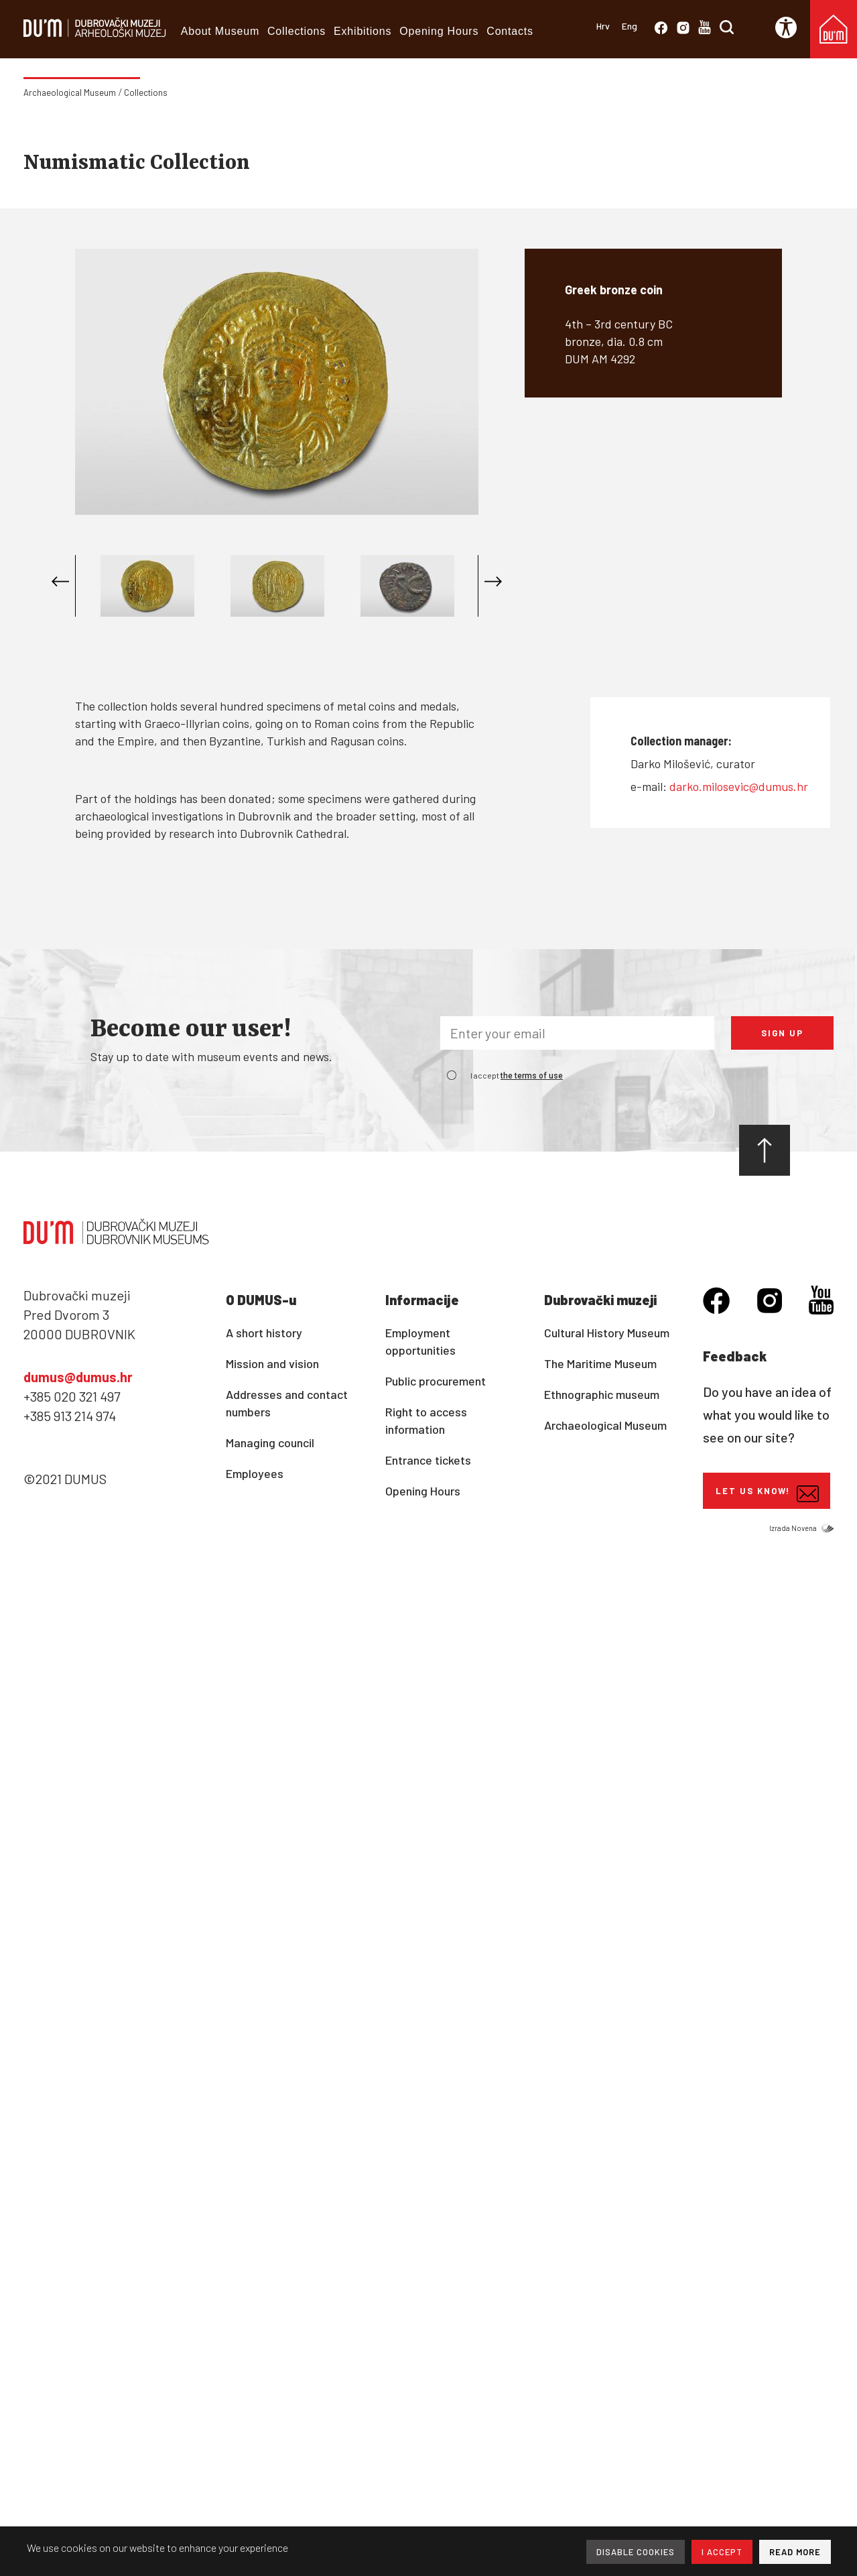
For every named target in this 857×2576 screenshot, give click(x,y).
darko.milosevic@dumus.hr (738, 786)
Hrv (603, 26)
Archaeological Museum (69, 92)
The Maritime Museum (600, 1363)
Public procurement (435, 1380)
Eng (629, 26)
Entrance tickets (428, 1460)
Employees (254, 1473)
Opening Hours (438, 31)
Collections (296, 31)
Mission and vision (272, 1363)
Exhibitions (362, 31)
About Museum (220, 31)
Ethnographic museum (601, 1394)
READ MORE (795, 2552)
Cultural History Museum (606, 1332)
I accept (516, 1075)
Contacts (509, 31)
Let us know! (767, 1493)
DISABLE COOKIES (635, 2552)
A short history (264, 1332)
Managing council (270, 1442)
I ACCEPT (722, 2552)
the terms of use (532, 1076)
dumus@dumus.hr (78, 1377)
